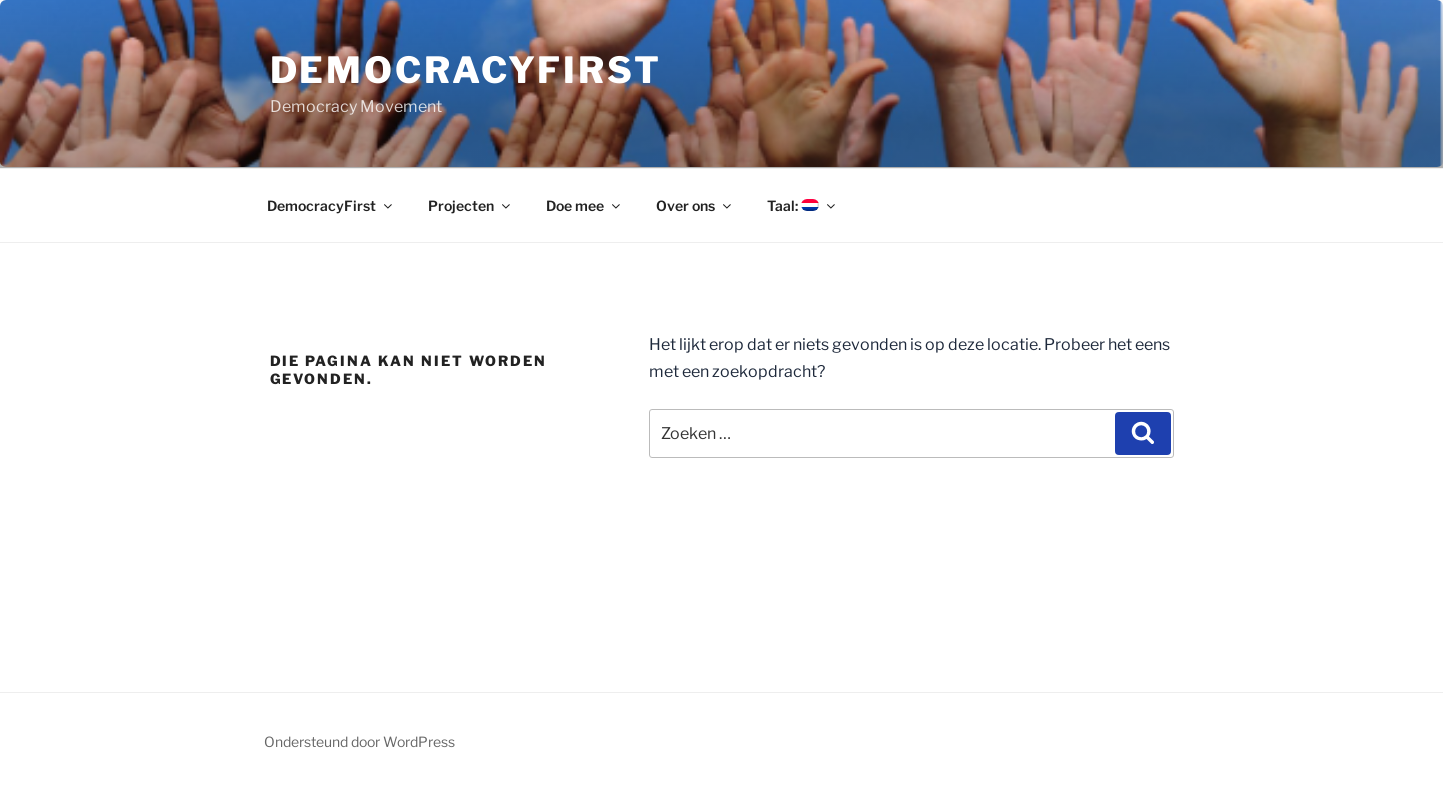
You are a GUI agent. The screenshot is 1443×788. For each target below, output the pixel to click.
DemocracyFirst (466, 70)
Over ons (695, 205)
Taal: (802, 205)
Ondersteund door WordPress (359, 741)
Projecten (470, 205)
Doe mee (584, 205)
